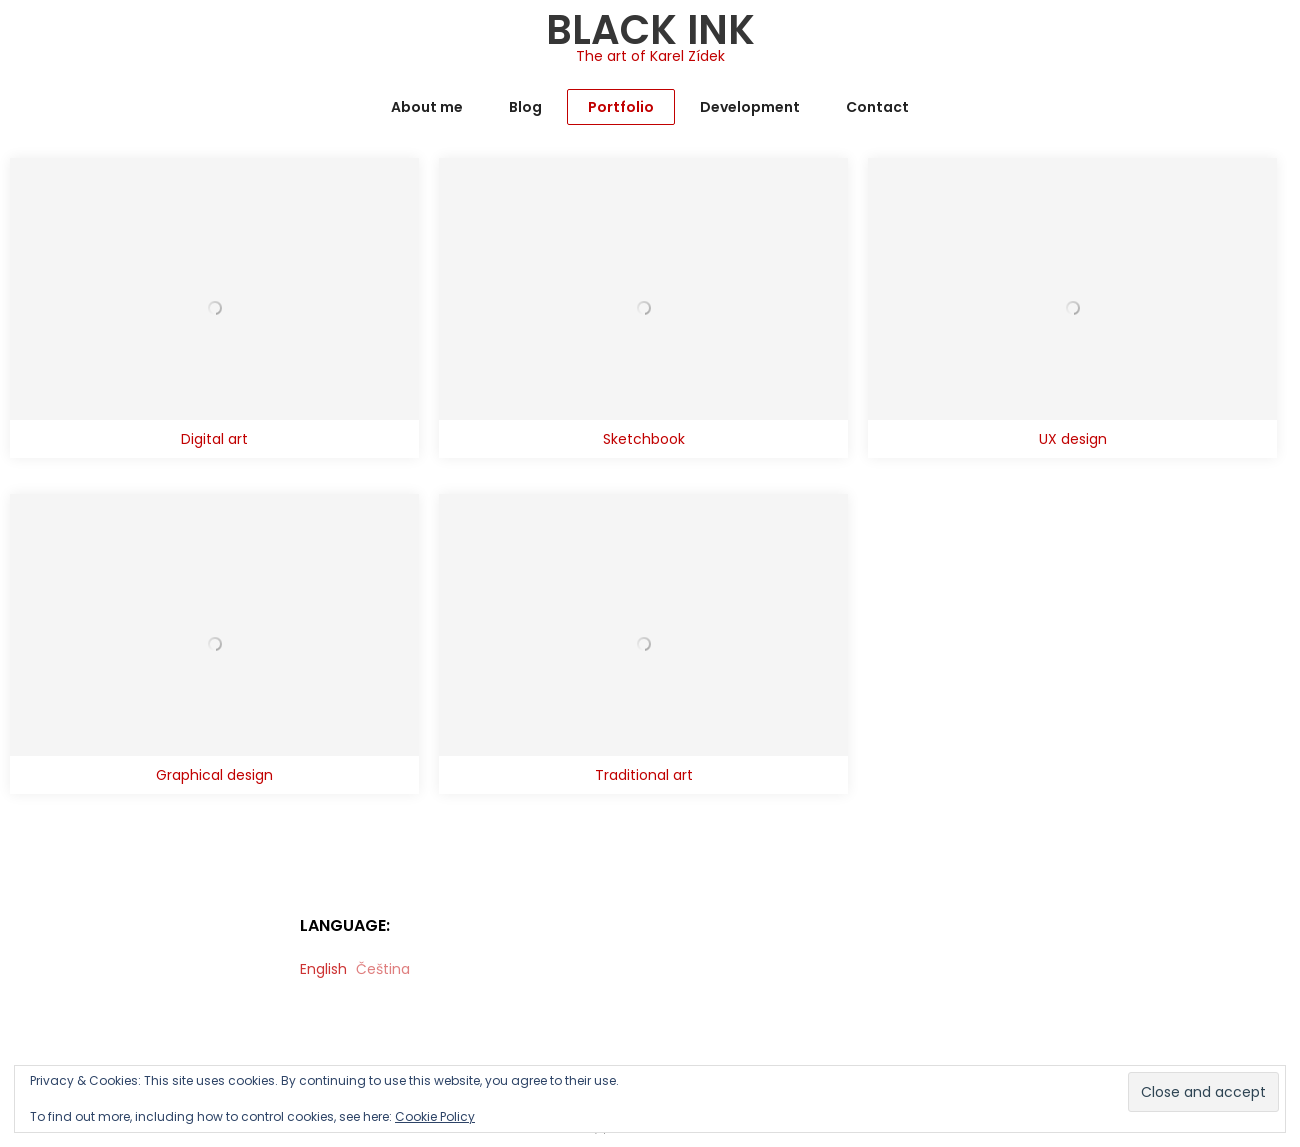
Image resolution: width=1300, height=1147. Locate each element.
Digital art (214, 439)
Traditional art (644, 775)
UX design (1073, 439)
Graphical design (214, 775)
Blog (525, 107)
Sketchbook (644, 439)
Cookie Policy (435, 1116)
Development (750, 107)
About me (427, 107)
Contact (877, 107)
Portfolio (621, 107)
